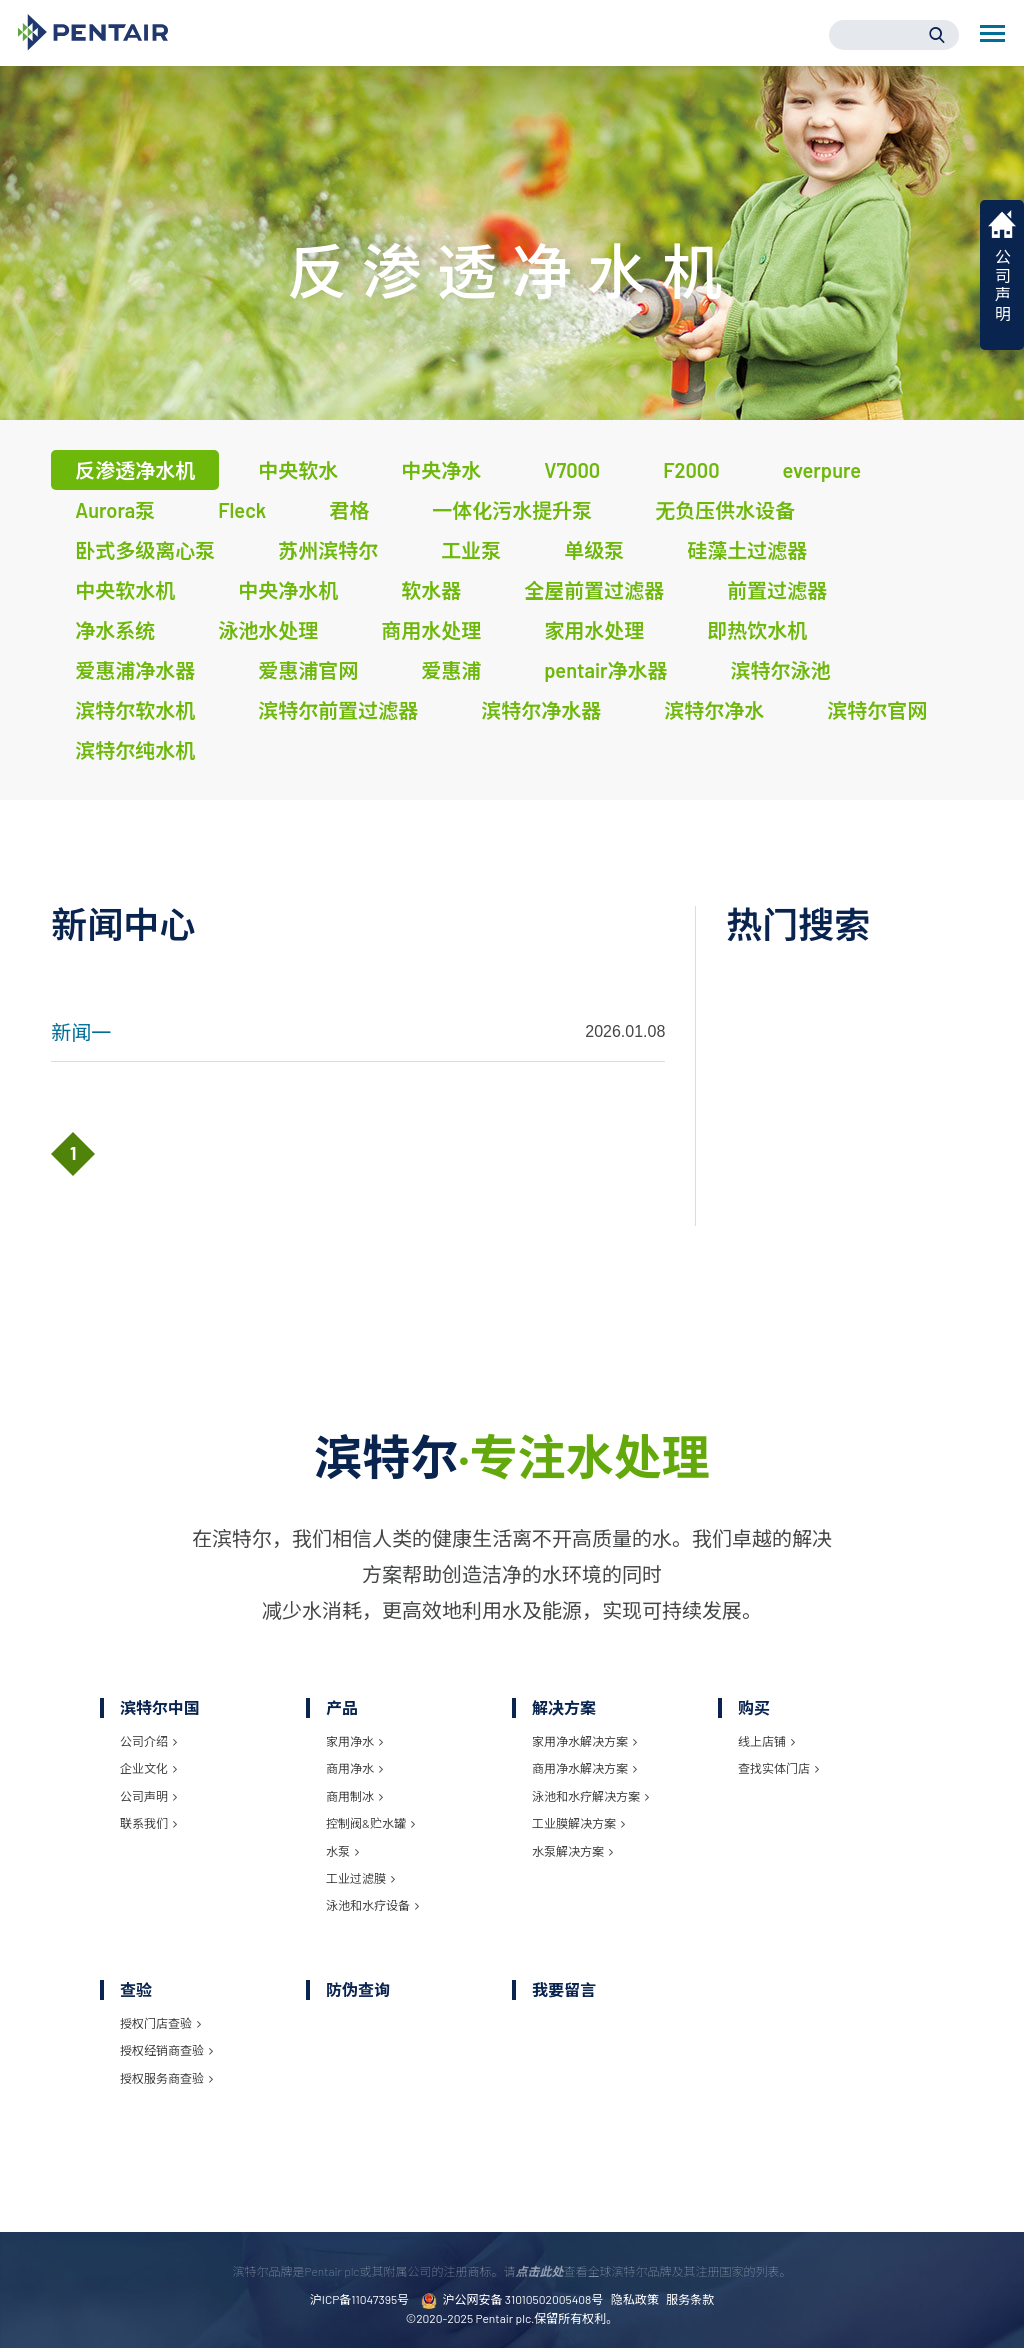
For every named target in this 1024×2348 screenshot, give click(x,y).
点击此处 (539, 2271)
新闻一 (81, 1032)
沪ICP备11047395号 (359, 2299)
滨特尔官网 (877, 710)
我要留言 (564, 1989)
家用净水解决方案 (584, 1741)
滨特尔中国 (160, 1707)
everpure (822, 470)
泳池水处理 (268, 630)
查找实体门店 (778, 1768)
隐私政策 (635, 2299)
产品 (342, 1707)
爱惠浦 (451, 670)
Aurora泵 (115, 510)
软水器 (431, 590)
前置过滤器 (777, 590)
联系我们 (148, 1823)
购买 (754, 1707)
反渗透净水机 (135, 470)
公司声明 (148, 1796)
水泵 (342, 1851)
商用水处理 (431, 630)
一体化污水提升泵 (512, 510)
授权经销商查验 (166, 2050)
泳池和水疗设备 (372, 1905)
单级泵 (594, 550)
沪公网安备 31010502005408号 (512, 2300)
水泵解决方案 (572, 1851)
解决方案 (564, 1707)
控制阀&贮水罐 (370, 1823)
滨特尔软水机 (135, 710)
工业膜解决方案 (578, 1823)
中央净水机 (288, 590)
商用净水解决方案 (584, 1768)
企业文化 (148, 1768)
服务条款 (690, 2299)
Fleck (242, 510)
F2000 (691, 470)
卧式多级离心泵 (145, 550)
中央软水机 (125, 590)
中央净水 (441, 470)
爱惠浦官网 (308, 670)
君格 (349, 510)
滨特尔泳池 (781, 670)
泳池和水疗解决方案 (590, 1796)
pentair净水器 (605, 670)
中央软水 (298, 470)
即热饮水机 (757, 630)
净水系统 (115, 630)
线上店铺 (766, 1741)
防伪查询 (358, 1989)
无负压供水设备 (725, 510)
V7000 (572, 470)
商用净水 (354, 1768)
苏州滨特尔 (328, 550)
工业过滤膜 (360, 1878)
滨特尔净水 (714, 710)
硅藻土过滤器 (747, 550)
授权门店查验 (160, 2023)
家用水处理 (594, 630)
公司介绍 (148, 1741)
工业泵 (471, 550)
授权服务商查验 (166, 2078)
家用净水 (354, 1741)
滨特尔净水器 (541, 710)
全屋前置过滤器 (594, 590)
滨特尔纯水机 (135, 750)
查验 (136, 1989)
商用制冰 (354, 1796)
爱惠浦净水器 (135, 670)
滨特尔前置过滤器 (338, 710)
